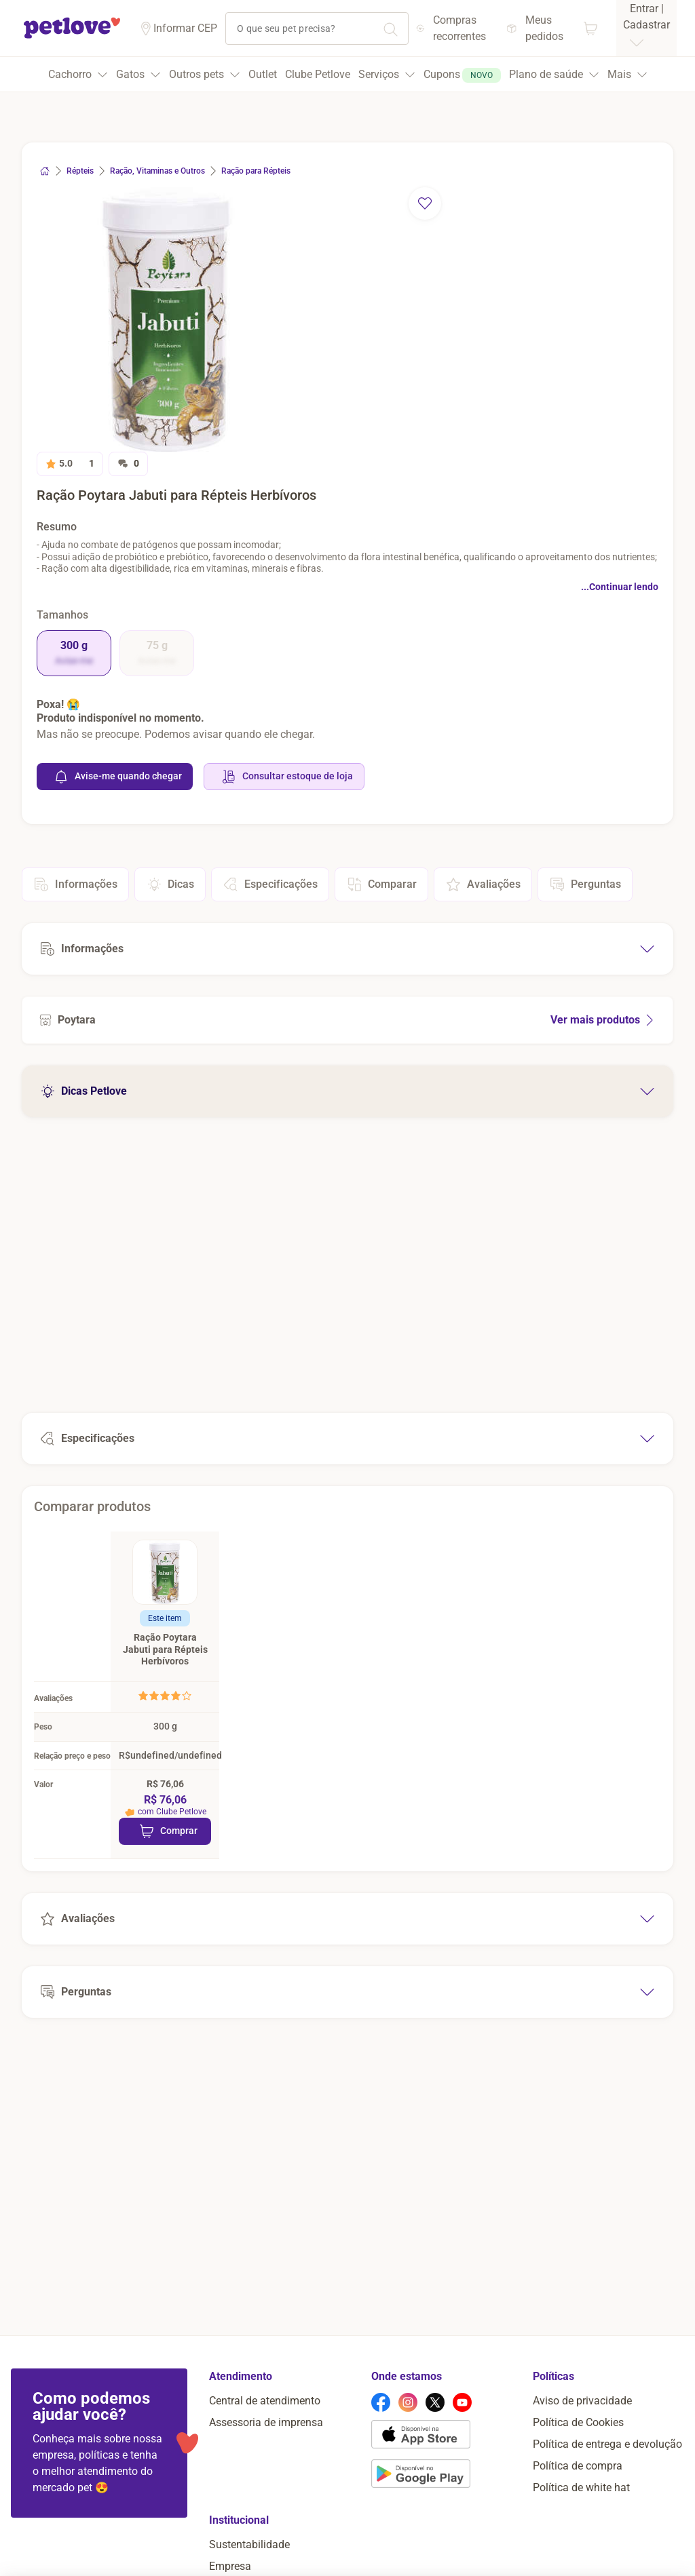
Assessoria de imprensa (266, 2465)
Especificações (270, 884)
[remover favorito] (425, 203)
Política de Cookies (578, 2465)
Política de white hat (581, 2530)
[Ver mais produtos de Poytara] (347, 1020)
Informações (75, 884)
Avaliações (483, 884)
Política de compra (577, 2509)
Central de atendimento (264, 2444)
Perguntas (585, 884)
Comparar (381, 884)
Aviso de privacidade (582, 2444)
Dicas (170, 884)
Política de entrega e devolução (607, 2487)
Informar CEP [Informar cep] (185, 28)
